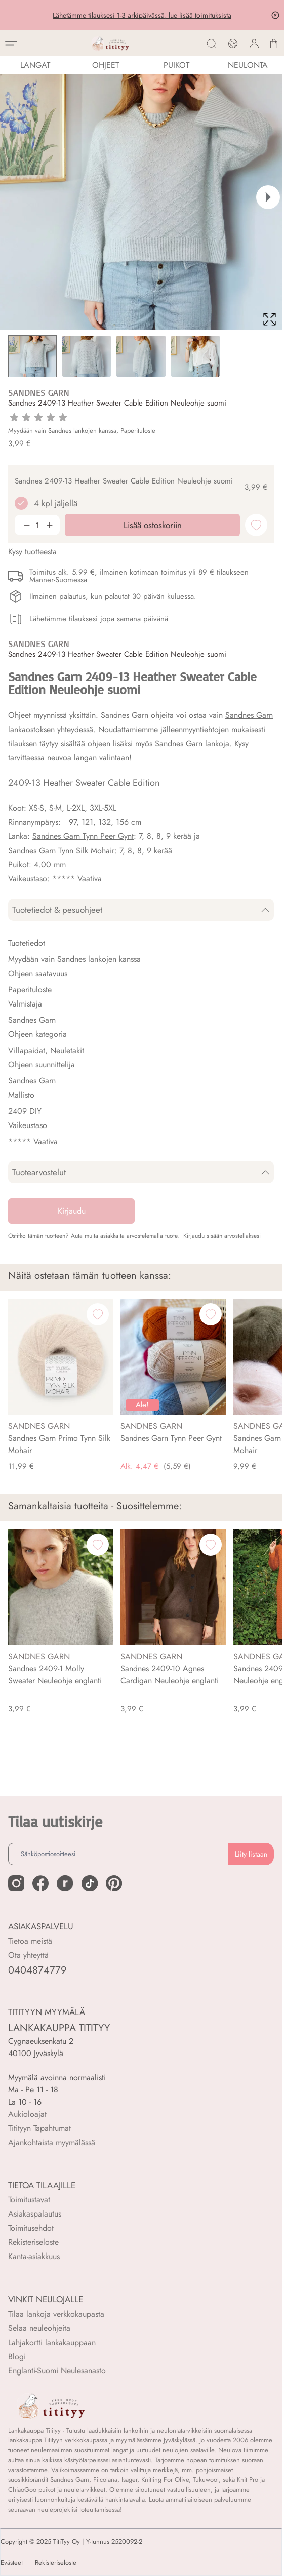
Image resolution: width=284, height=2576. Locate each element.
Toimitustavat (29, 2199)
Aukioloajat (27, 2114)
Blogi (17, 2356)
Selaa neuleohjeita (39, 2328)
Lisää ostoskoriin (153, 2558)
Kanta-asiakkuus (34, 2256)
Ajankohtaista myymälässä (51, 2142)
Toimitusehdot (31, 2228)
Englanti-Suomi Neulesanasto (57, 2371)
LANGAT (35, 65)
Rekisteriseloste (33, 2242)
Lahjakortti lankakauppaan (52, 2342)
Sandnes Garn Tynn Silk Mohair (61, 850)
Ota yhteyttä (28, 1955)
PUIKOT (176, 65)
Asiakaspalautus (34, 2214)
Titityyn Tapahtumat (39, 2128)
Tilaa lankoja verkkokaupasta (56, 2314)
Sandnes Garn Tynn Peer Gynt (83, 836)
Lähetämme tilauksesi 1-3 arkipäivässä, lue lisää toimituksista (142, 15)
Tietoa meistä (30, 1941)
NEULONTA (248, 65)
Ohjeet (105, 65)
